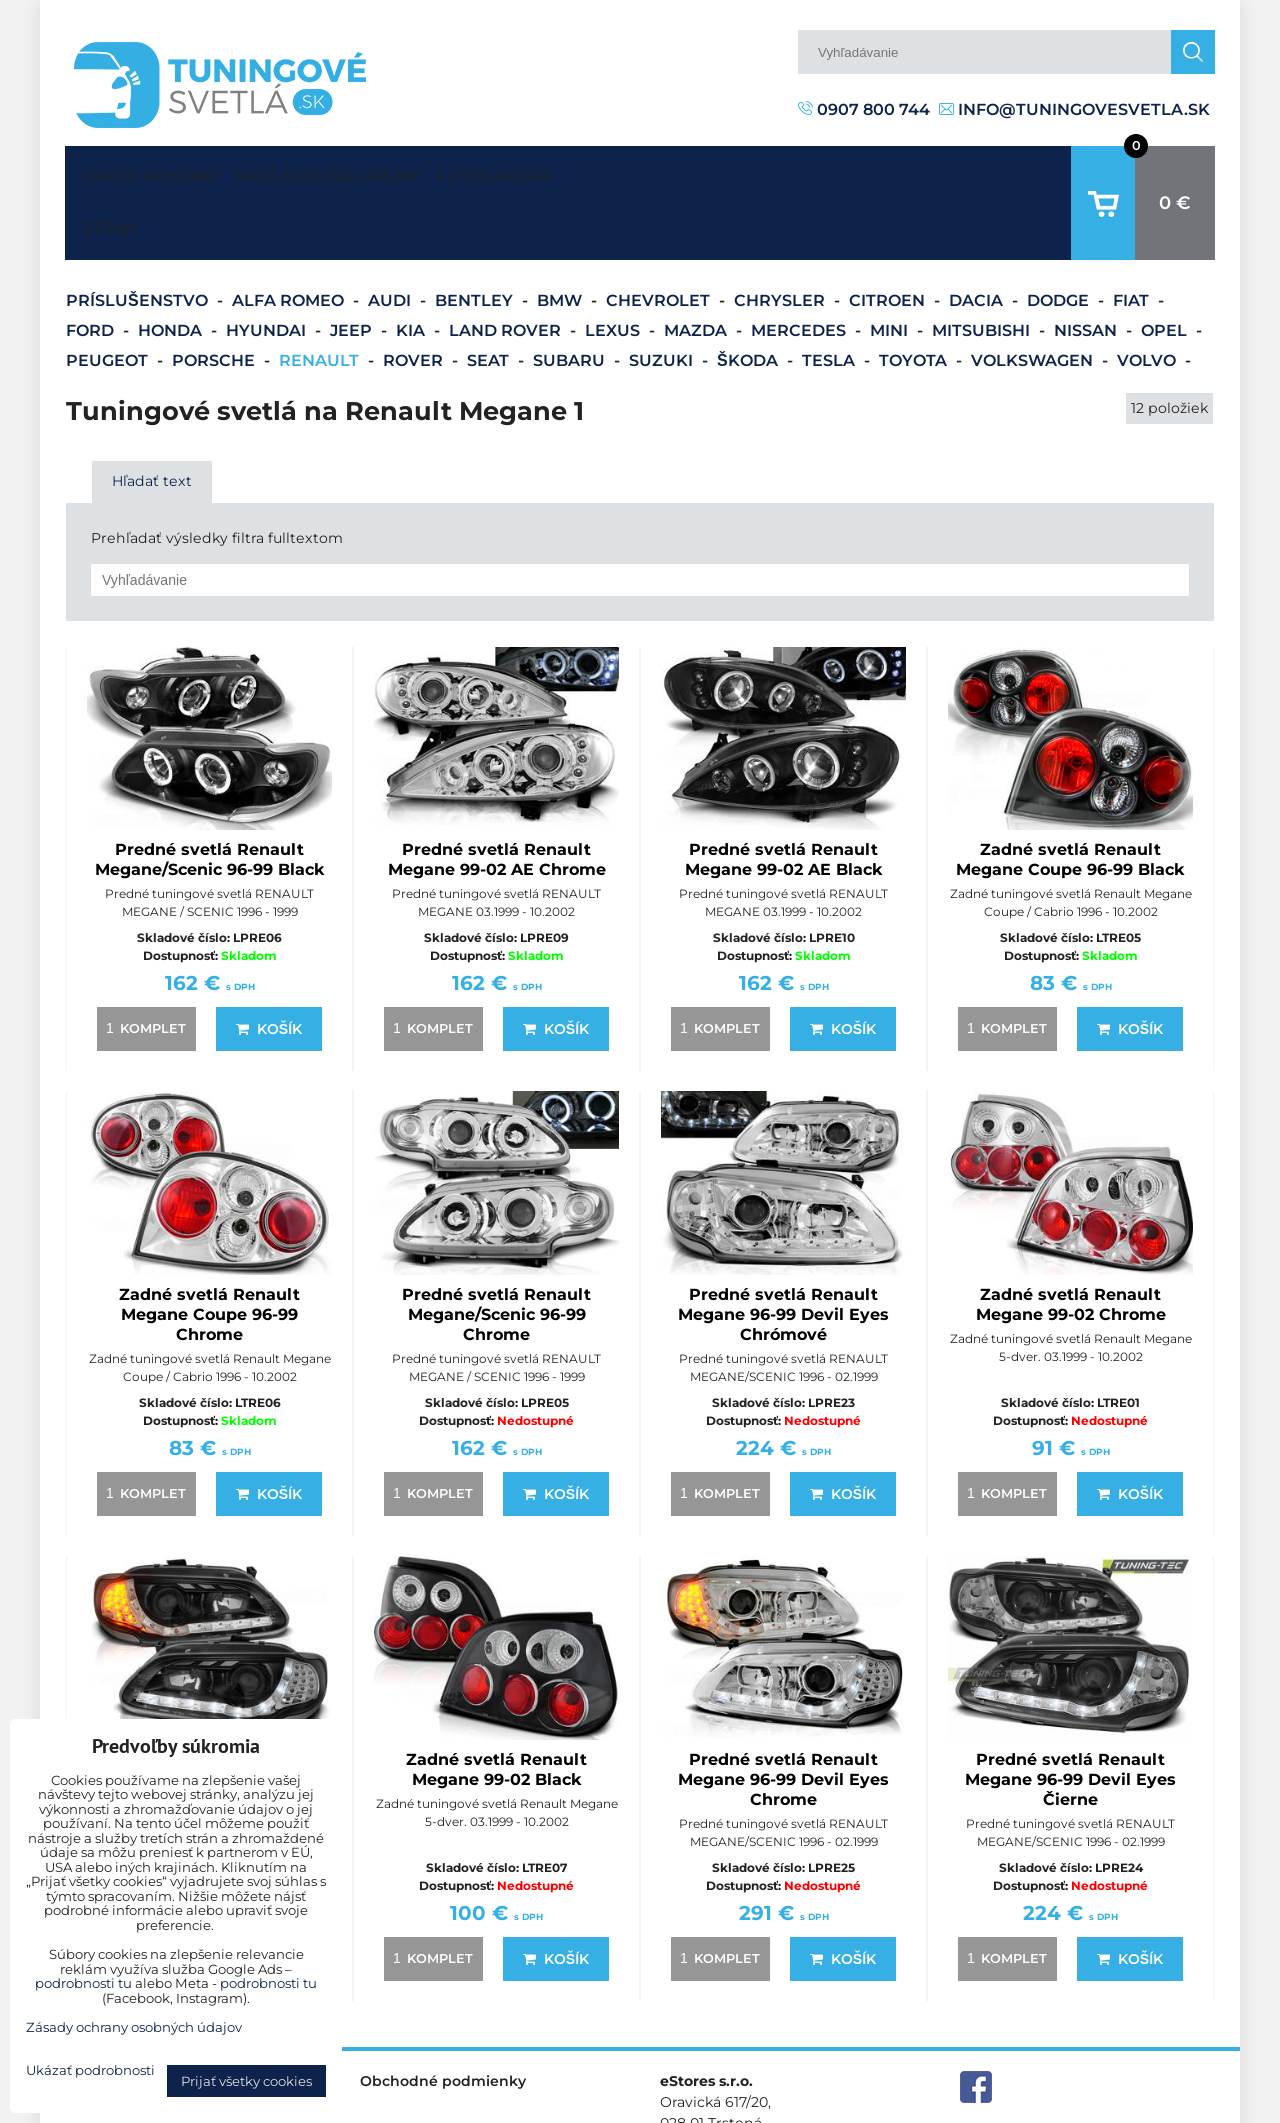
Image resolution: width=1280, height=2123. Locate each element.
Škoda (749, 298)
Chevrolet (660, 238)
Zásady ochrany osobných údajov (1100, 2107)
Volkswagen (1034, 298)
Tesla (830, 298)
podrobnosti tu (83, 1983)
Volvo (1148, 298)
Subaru (571, 298)
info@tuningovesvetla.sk (1074, 109)
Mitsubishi (983, 268)
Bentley (476, 238)
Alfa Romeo (290, 238)
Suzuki (663, 298)
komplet (143, 966)
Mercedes (800, 268)
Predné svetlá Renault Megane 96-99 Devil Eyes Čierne (1070, 1717)
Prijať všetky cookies (246, 2081)
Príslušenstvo (139, 238)
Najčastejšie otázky (385, 171)
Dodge (1060, 238)
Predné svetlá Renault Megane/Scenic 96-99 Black (210, 797)
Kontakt (201, 171)
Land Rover (507, 268)
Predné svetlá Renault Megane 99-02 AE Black (784, 797)
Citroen (889, 238)
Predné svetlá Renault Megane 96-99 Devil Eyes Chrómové (783, 1252)
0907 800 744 (864, 109)
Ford (92, 268)
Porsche (215, 298)
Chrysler (781, 238)
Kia (412, 268)
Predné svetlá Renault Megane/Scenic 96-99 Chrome (496, 1252)
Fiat (1133, 238)
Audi (391, 238)
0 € (1175, 172)
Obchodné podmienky (443, 2019)
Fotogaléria (590, 171)
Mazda (697, 268)
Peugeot (109, 298)
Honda (172, 268)
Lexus (614, 268)
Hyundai (268, 268)
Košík (269, 967)
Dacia (978, 238)
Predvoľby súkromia (896, 2107)
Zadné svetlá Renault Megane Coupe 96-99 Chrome (209, 1252)
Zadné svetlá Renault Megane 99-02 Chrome (1071, 1242)
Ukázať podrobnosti (90, 2070)
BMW (561, 238)
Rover (415, 298)
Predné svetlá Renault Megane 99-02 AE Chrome (497, 797)
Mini (891, 268)
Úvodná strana (106, 172)
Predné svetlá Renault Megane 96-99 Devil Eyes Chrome (783, 1717)
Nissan (1087, 268)
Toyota (915, 298)
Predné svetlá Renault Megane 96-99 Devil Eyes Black (209, 1717)
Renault (321, 298)
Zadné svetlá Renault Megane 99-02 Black (496, 1707)
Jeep (353, 268)
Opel (1166, 268)
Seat (490, 298)
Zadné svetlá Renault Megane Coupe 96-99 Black (1070, 797)
